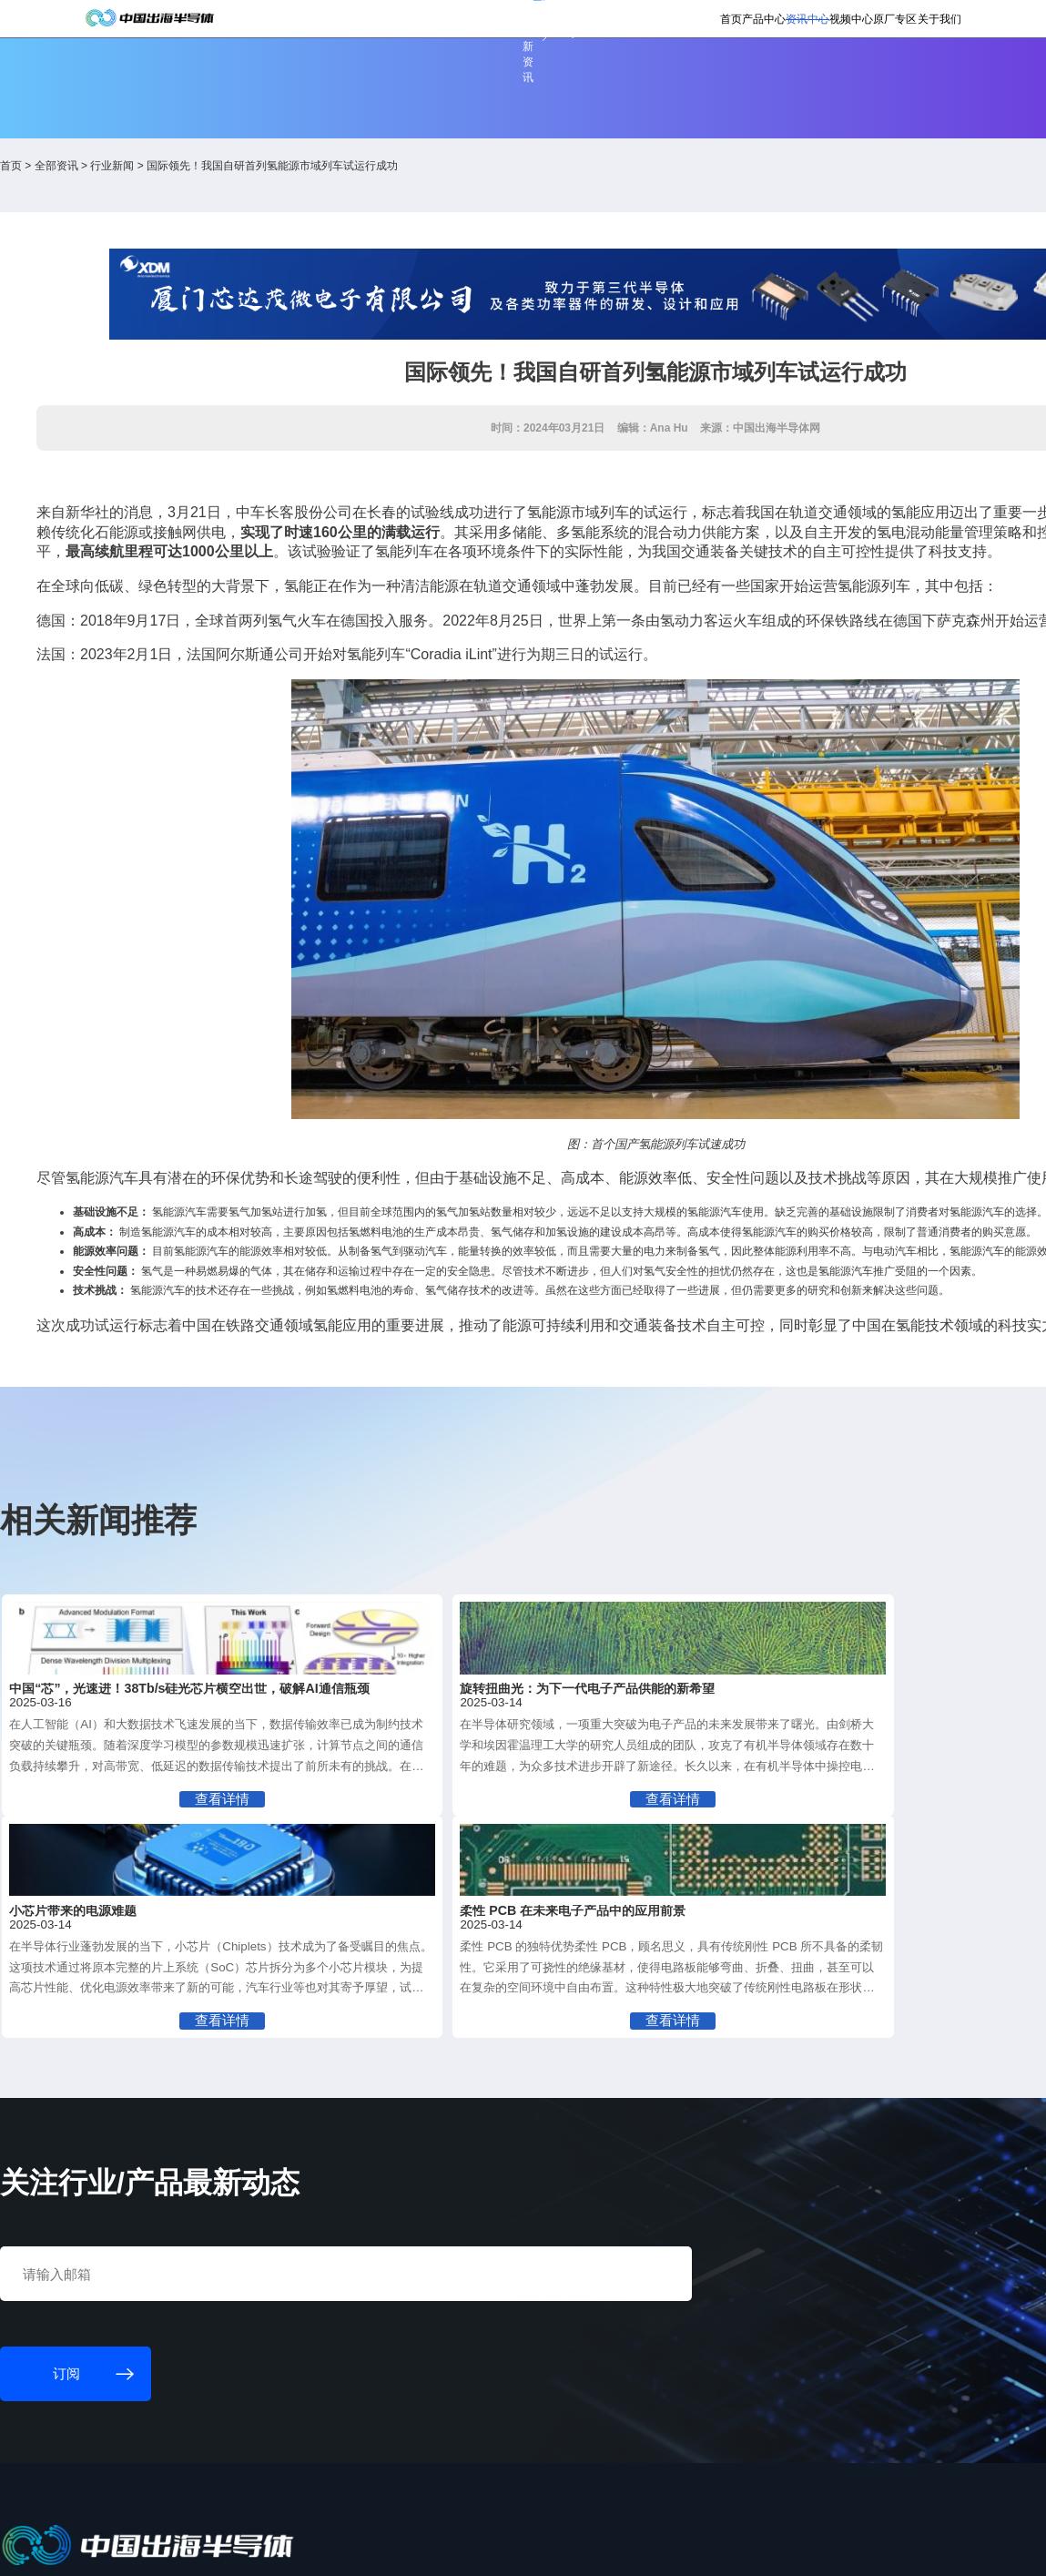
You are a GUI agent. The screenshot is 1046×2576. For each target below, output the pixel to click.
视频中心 (760, 72)
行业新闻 (243, 180)
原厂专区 (822, 72)
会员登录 (774, 21)
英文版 (897, 21)
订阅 (305, 22)
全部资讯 (186, 180)
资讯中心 (697, 72)
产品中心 (635, 72)
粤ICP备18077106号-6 (535, 2552)
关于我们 (884, 72)
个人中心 (716, 21)
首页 (584, 72)
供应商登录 (838, 21)
